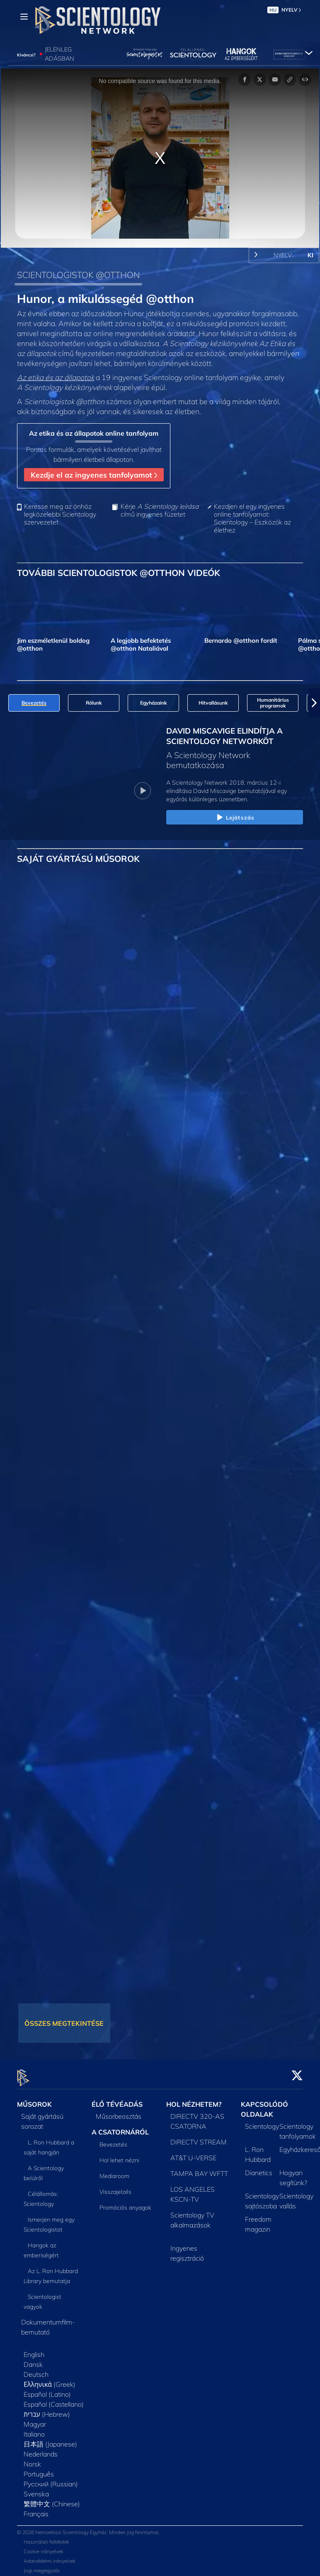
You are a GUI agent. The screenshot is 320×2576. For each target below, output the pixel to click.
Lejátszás (235, 817)
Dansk (33, 2360)
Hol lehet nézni (119, 2155)
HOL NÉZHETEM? (193, 2099)
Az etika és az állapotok (55, 377)
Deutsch (36, 2370)
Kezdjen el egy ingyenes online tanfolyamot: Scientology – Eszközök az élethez (252, 518)
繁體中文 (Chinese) (52, 2499)
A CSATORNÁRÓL (120, 2127)
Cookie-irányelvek (43, 2546)
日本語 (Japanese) (50, 2439)
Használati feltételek (46, 2537)
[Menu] (24, 16)
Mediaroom (114, 2171)
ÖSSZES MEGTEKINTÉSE (64, 2023)
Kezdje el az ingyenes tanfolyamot (94, 474)
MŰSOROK (34, 2099)
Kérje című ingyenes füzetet (160, 510)
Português (39, 2469)
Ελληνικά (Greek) (49, 2380)
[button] (314, 703)
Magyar (35, 2419)
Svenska (36, 2489)
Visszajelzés (115, 2187)
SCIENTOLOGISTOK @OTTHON (78, 274)
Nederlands (41, 2449)
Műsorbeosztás (118, 2112)
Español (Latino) (47, 2390)
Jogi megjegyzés (42, 2565)
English (34, 2350)
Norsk (32, 2459)
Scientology (262, 2121)
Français (36, 2509)
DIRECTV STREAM (198, 2137)
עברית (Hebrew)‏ (47, 2409)
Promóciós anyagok (125, 2202)
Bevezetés (113, 2139)
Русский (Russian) (51, 2479)
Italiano (34, 2429)
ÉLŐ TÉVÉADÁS (117, 2099)
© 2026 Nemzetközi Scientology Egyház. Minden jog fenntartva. (88, 2527)
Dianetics (258, 2168)
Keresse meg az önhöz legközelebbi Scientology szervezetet (60, 514)
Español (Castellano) (54, 2399)
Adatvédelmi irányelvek (49, 2556)
